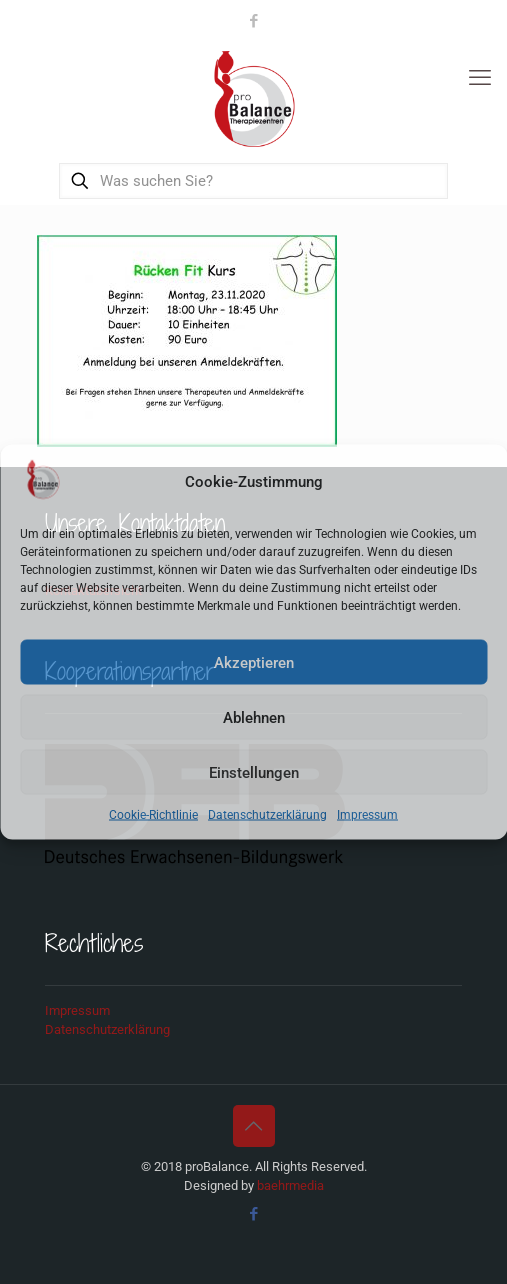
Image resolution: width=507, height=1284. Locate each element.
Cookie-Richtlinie (153, 815)
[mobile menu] (480, 78)
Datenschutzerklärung (267, 815)
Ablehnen (254, 717)
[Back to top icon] (254, 1126)
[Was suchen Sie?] (254, 181)
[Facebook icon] (254, 21)
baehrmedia (290, 1185)
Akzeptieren (254, 662)
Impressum (367, 815)
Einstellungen (254, 772)
